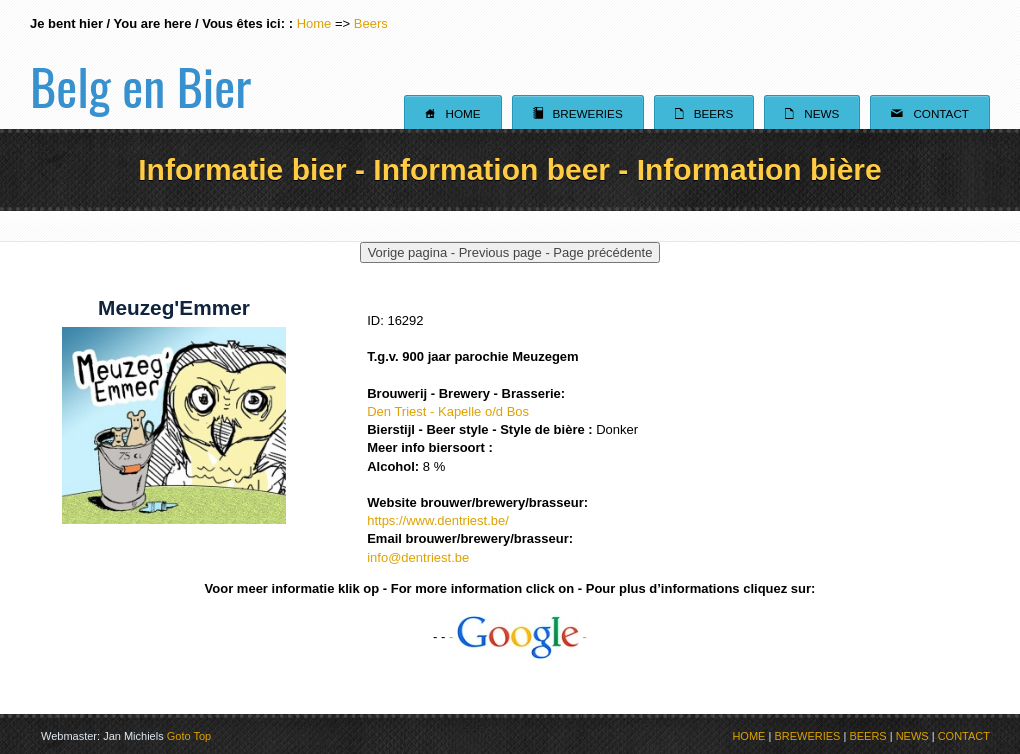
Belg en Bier (140, 64)
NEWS (912, 736)
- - (518, 636)
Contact (930, 113)
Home (314, 23)
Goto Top (189, 736)
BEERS (867, 736)
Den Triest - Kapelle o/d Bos (448, 411)
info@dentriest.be (418, 557)
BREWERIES (807, 736)
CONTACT (964, 736)
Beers (371, 23)
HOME (748, 736)
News (812, 113)
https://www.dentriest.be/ (438, 520)
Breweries (578, 113)
